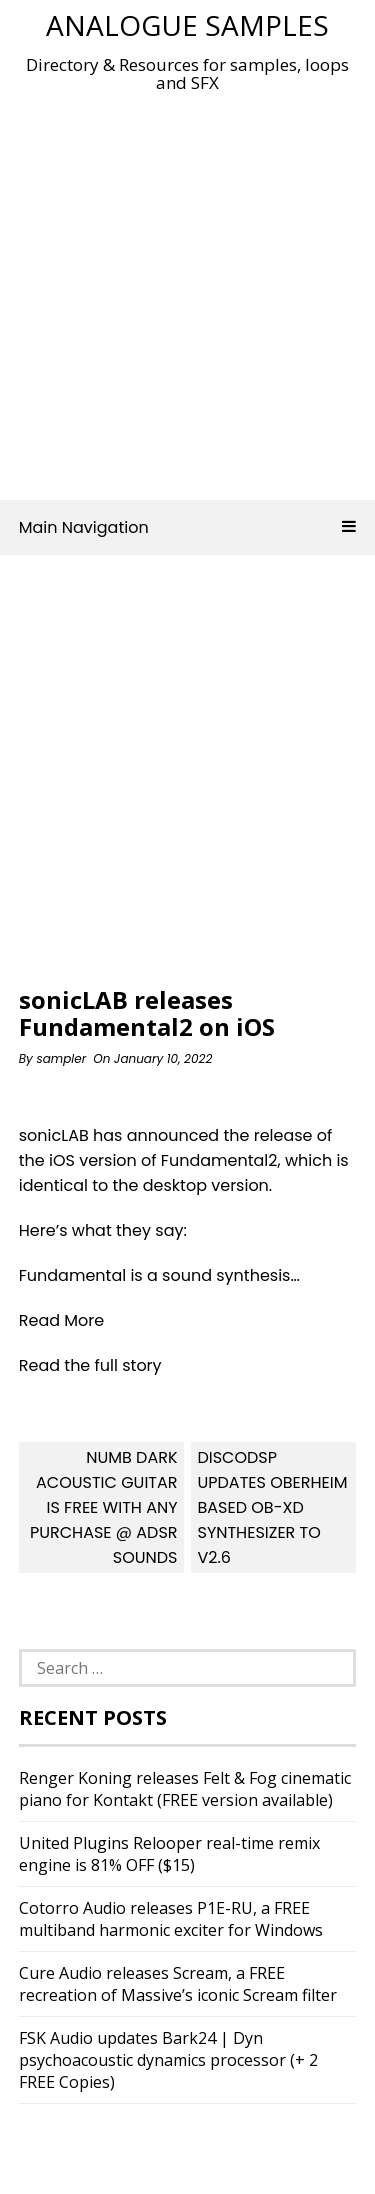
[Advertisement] (187, 290)
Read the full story (90, 1365)
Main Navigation (188, 527)
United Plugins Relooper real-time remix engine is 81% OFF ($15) (169, 1854)
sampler (61, 1058)
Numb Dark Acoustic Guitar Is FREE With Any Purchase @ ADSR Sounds (104, 1507)
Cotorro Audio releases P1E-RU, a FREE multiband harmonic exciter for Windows (171, 1919)
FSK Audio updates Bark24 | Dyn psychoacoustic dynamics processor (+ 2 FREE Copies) (168, 2060)
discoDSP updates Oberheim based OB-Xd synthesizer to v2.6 (272, 1507)
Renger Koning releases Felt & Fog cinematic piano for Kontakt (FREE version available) (185, 1789)
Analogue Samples (187, 25)
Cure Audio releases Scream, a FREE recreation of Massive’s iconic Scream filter (178, 1984)
